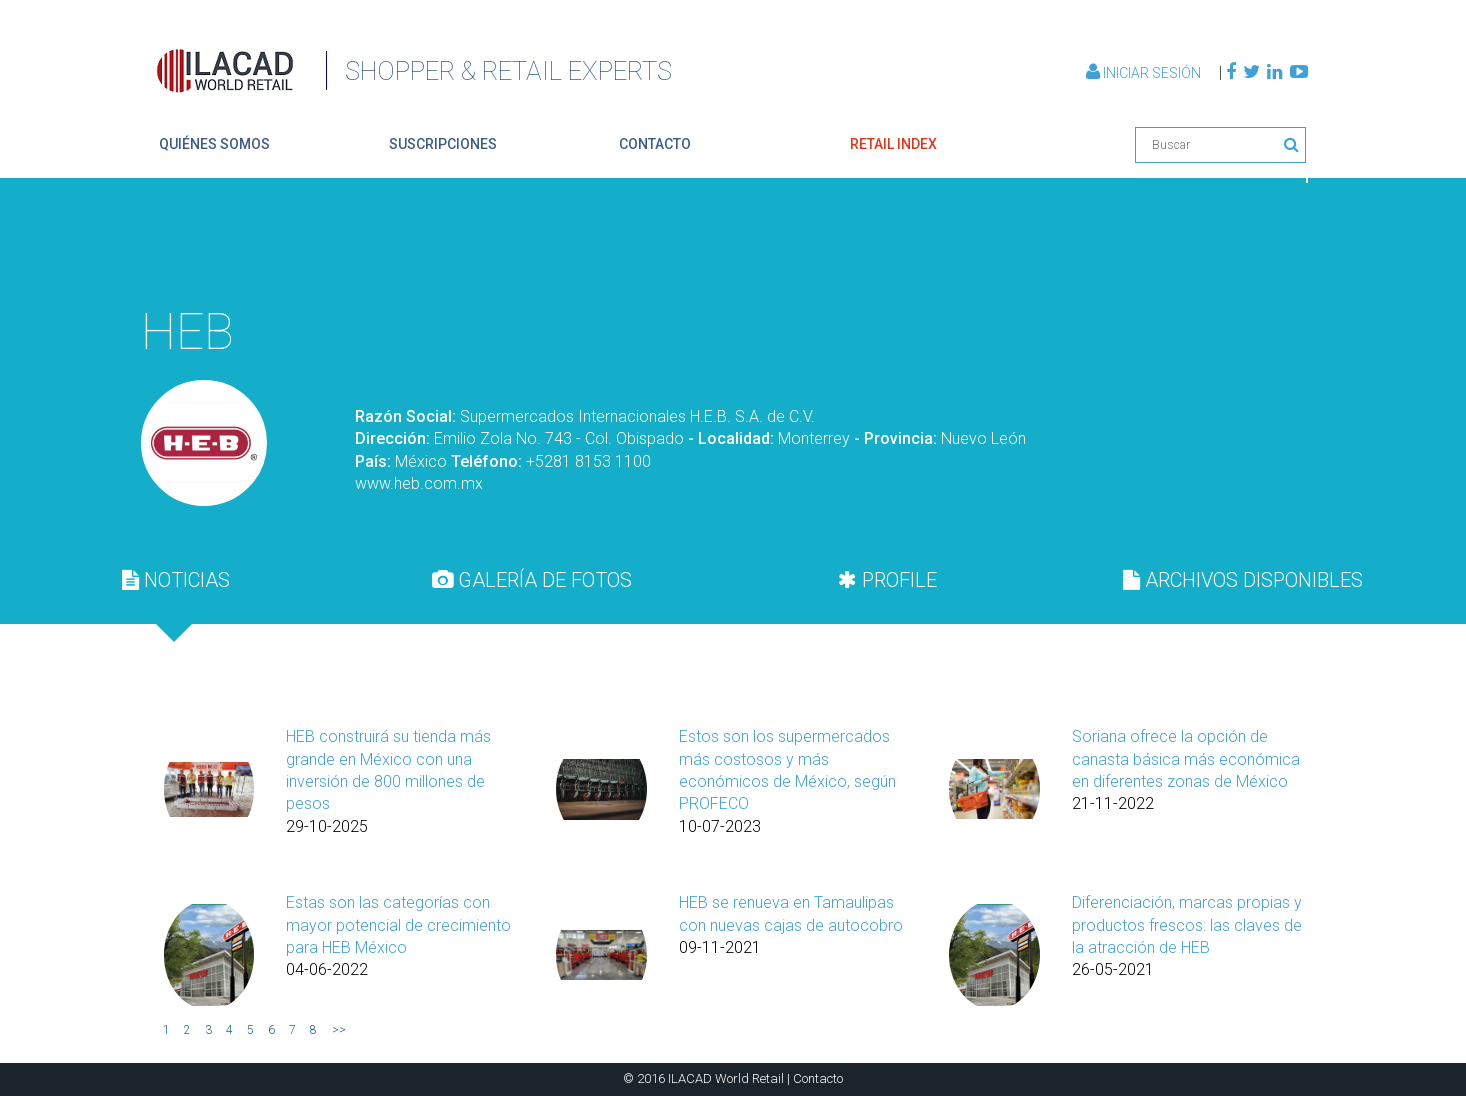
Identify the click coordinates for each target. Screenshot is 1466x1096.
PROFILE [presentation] (887, 580)
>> (339, 1030)
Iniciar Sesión (1145, 73)
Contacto (818, 1078)
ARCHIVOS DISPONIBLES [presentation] (1243, 580)
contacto (655, 144)
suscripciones (443, 144)
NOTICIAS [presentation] (176, 580)
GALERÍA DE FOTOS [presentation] (532, 580)
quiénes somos (214, 144)
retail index (893, 144)
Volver (1261, 246)
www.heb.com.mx (419, 483)
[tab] (176, 580)
